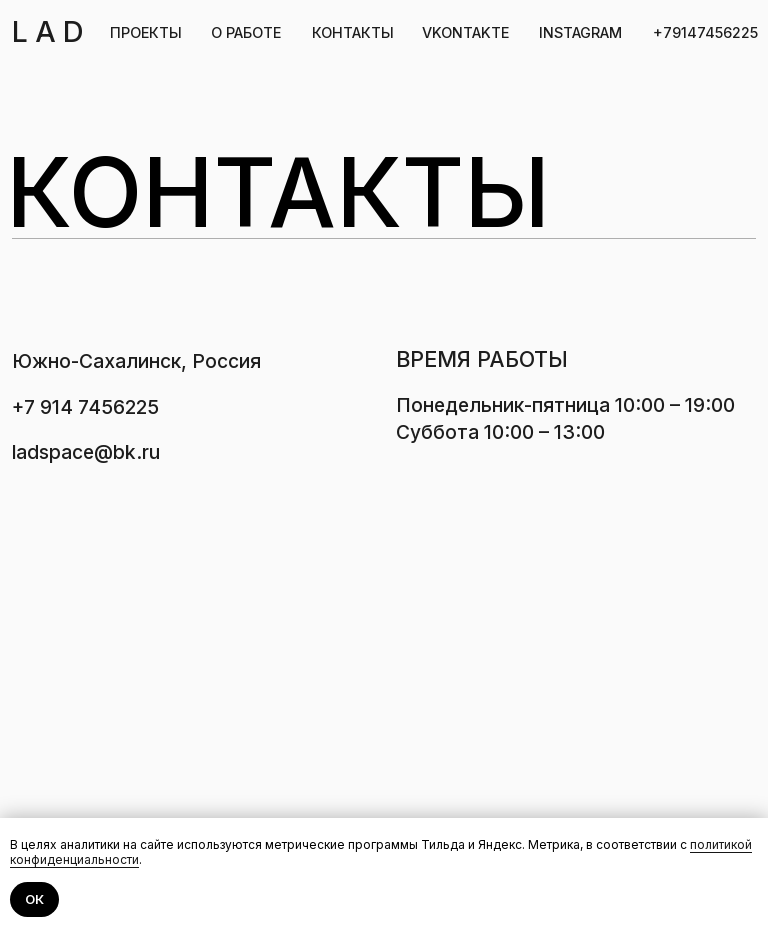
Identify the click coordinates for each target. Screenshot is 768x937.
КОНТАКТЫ (353, 32)
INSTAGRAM (580, 32)
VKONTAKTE (465, 32)
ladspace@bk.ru (86, 452)
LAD (52, 31)
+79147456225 (705, 32)
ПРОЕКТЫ (146, 32)
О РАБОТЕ (246, 32)
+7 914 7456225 (85, 407)
